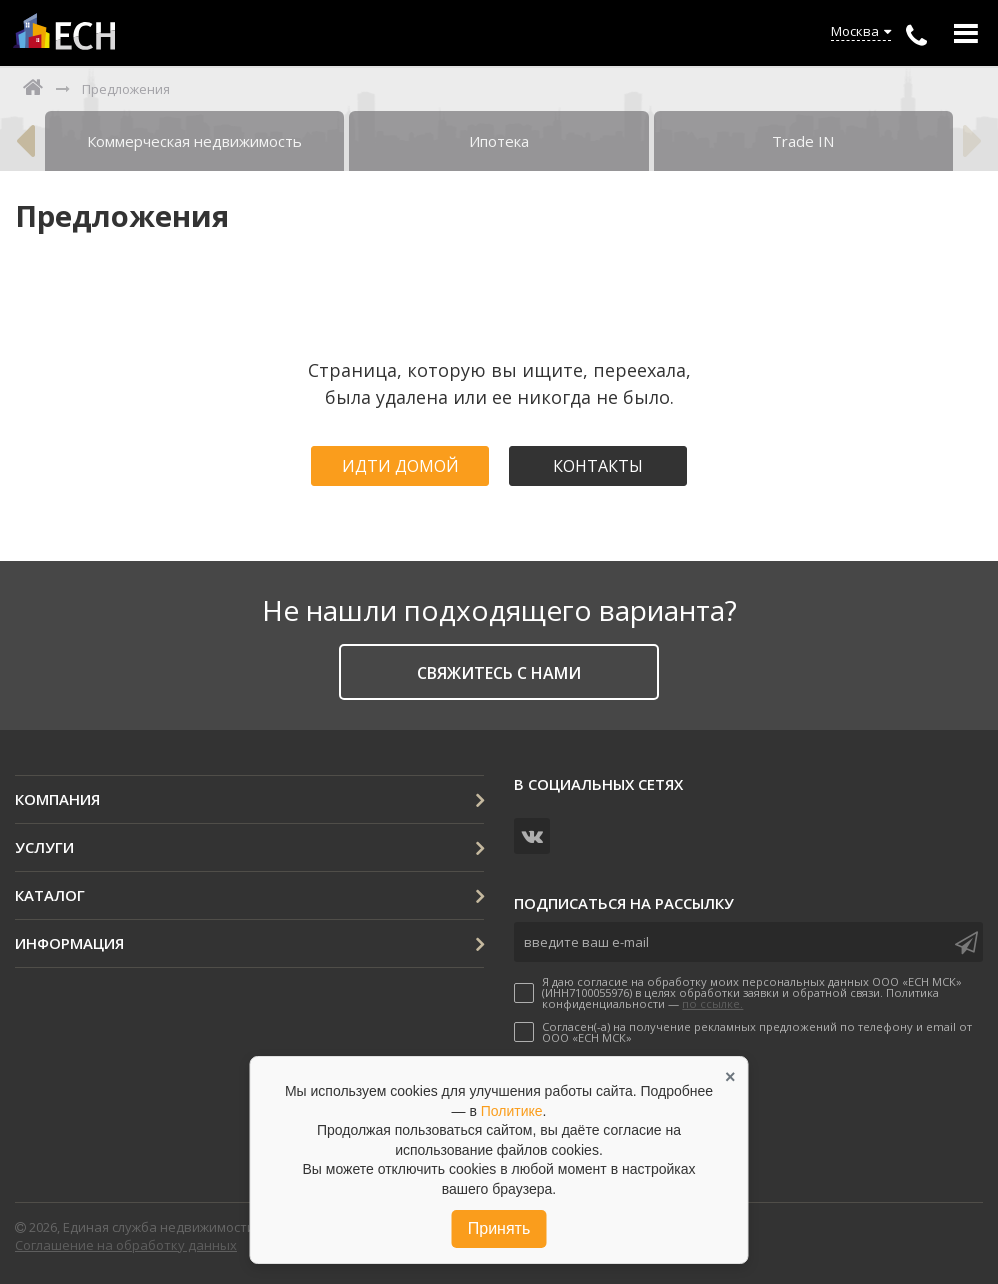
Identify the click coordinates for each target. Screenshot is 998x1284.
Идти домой (400, 466)
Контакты (598, 466)
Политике (512, 1111)
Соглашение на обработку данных (126, 1245)
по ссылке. (712, 1003)
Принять (499, 1228)
